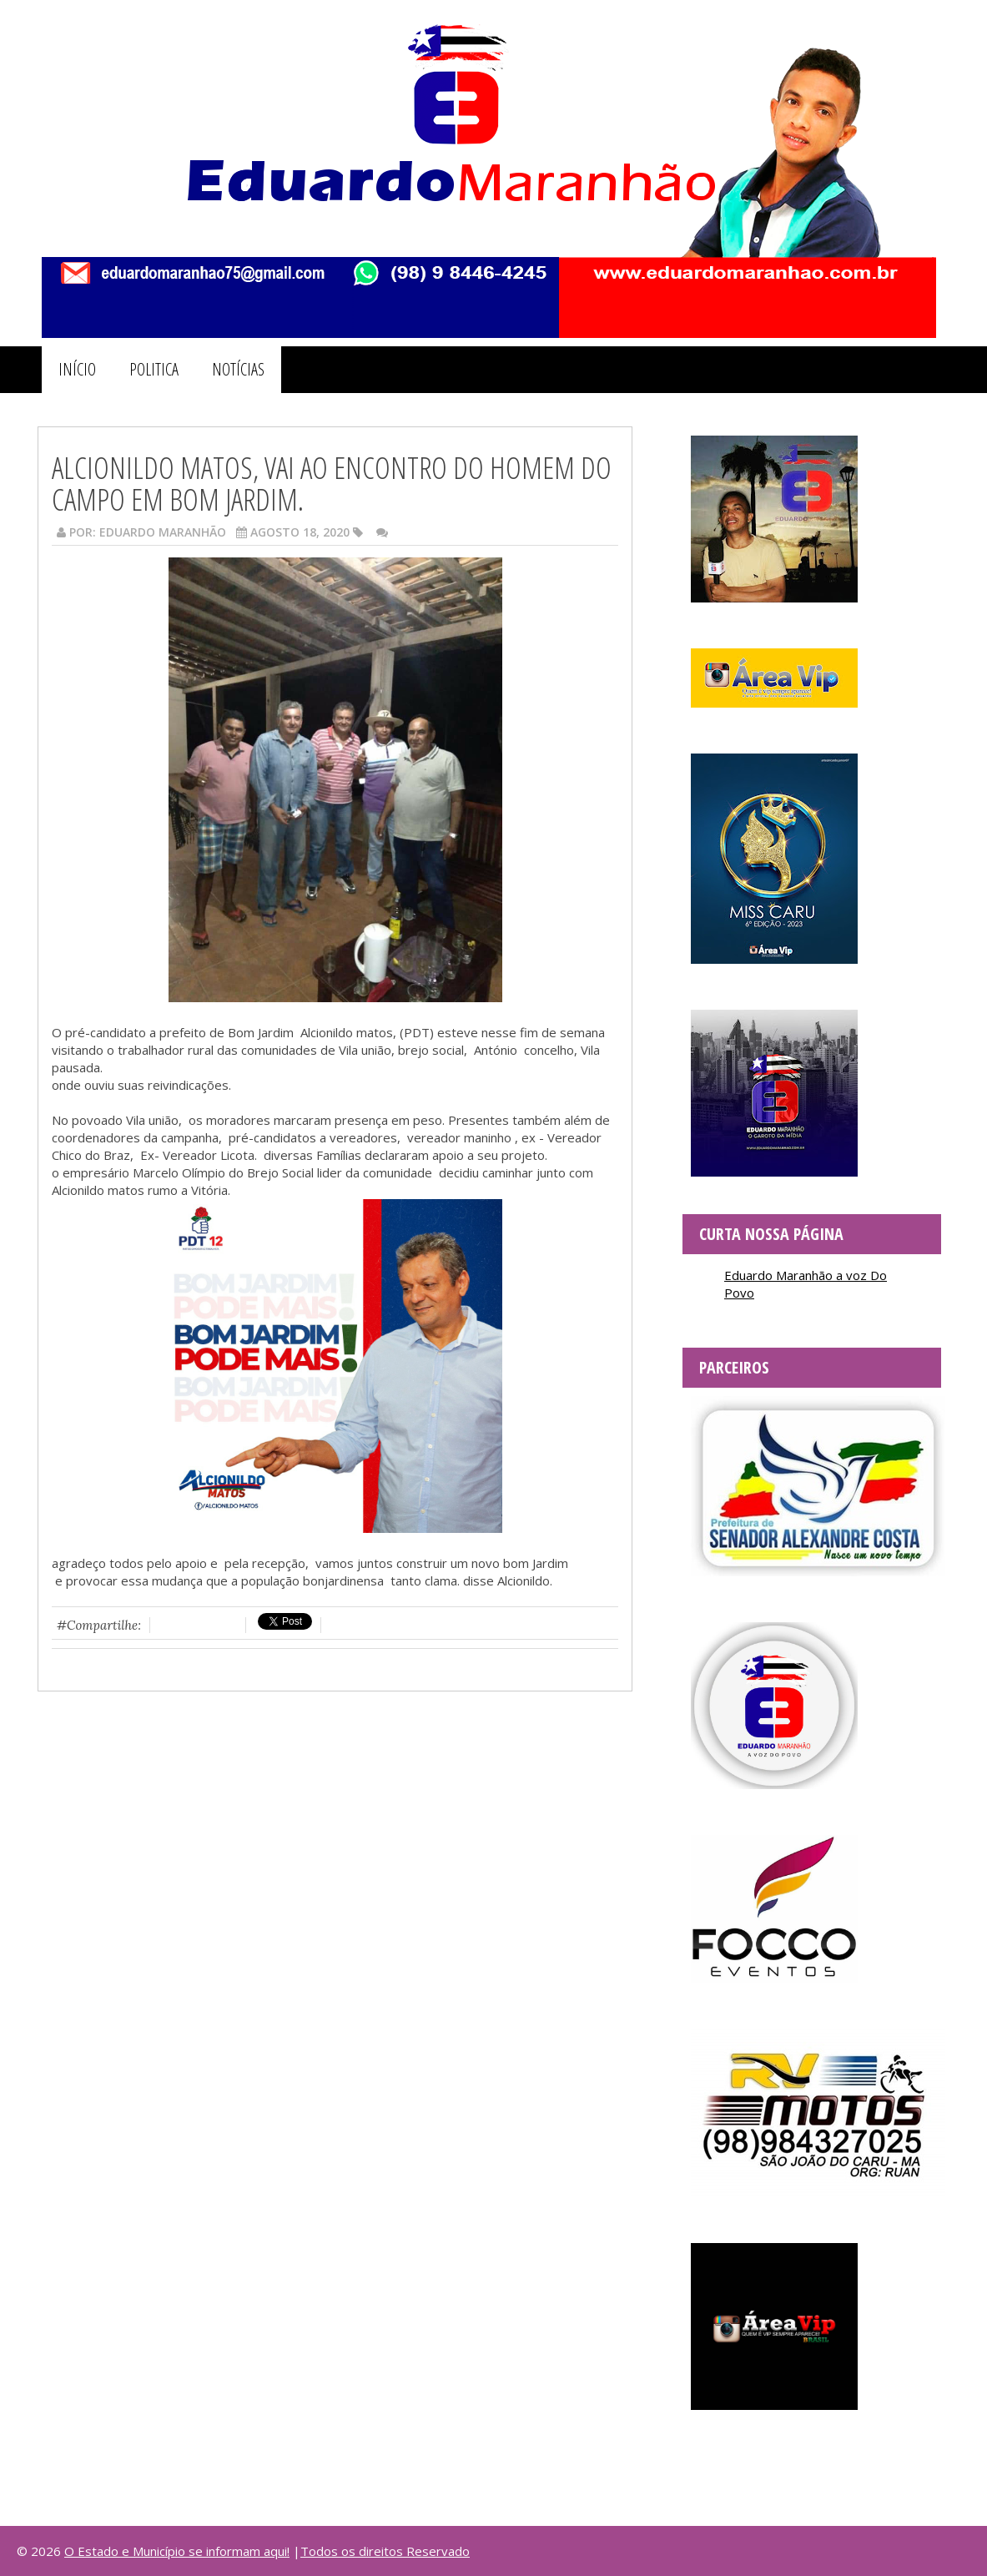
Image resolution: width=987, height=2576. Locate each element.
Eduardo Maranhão (162, 532)
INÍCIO (77, 369)
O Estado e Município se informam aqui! (177, 2551)
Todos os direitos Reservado (385, 2551)
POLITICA (154, 369)
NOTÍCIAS (238, 369)
